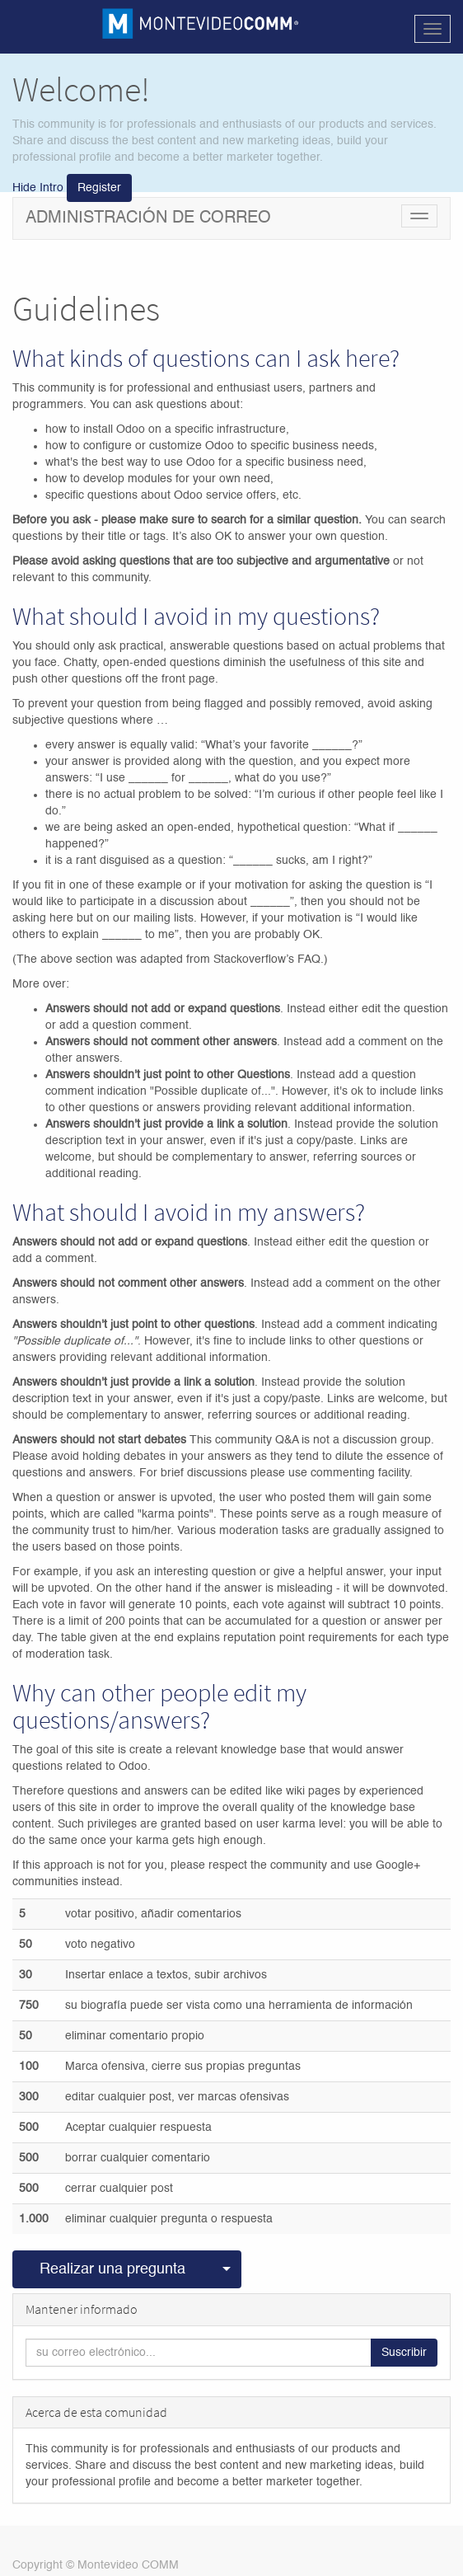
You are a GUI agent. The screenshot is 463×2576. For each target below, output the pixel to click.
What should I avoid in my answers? (188, 1211)
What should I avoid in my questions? (196, 615)
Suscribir (404, 2352)
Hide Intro (37, 188)
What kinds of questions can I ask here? (206, 357)
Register (99, 188)
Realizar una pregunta (112, 2269)
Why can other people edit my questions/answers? (159, 1706)
